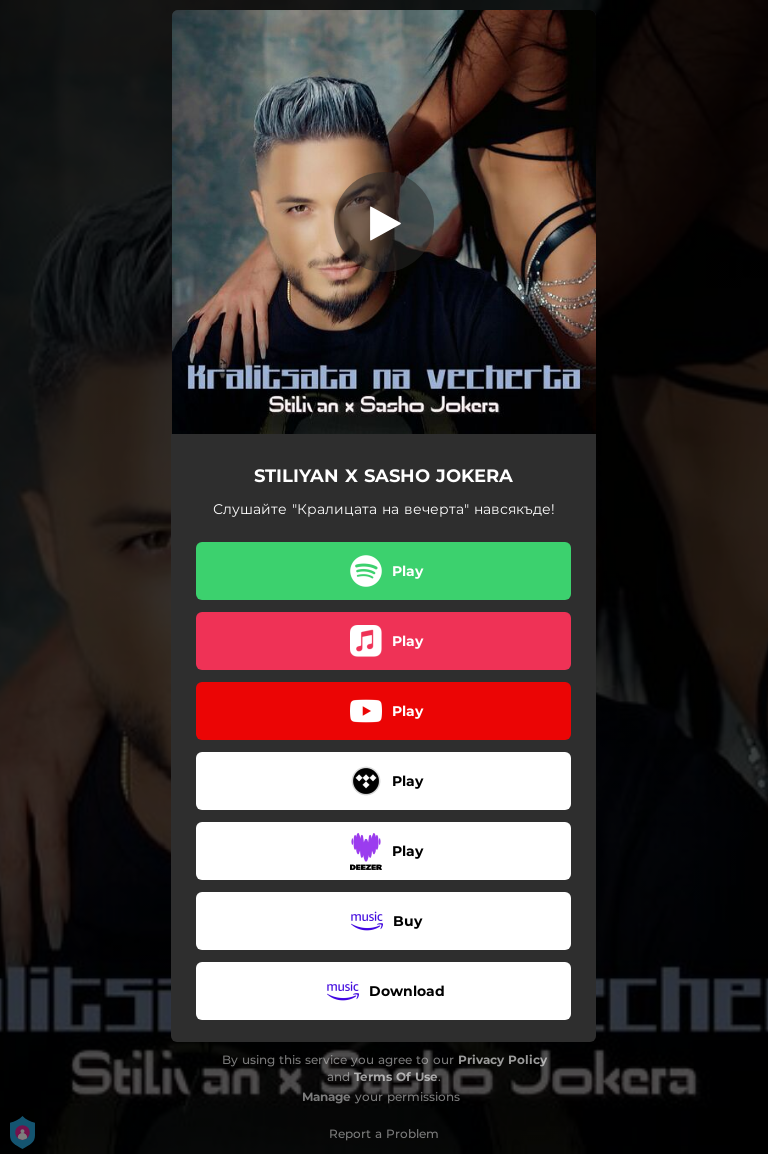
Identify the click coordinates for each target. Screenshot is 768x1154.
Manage (326, 1096)
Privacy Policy (502, 1059)
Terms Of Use (396, 1076)
